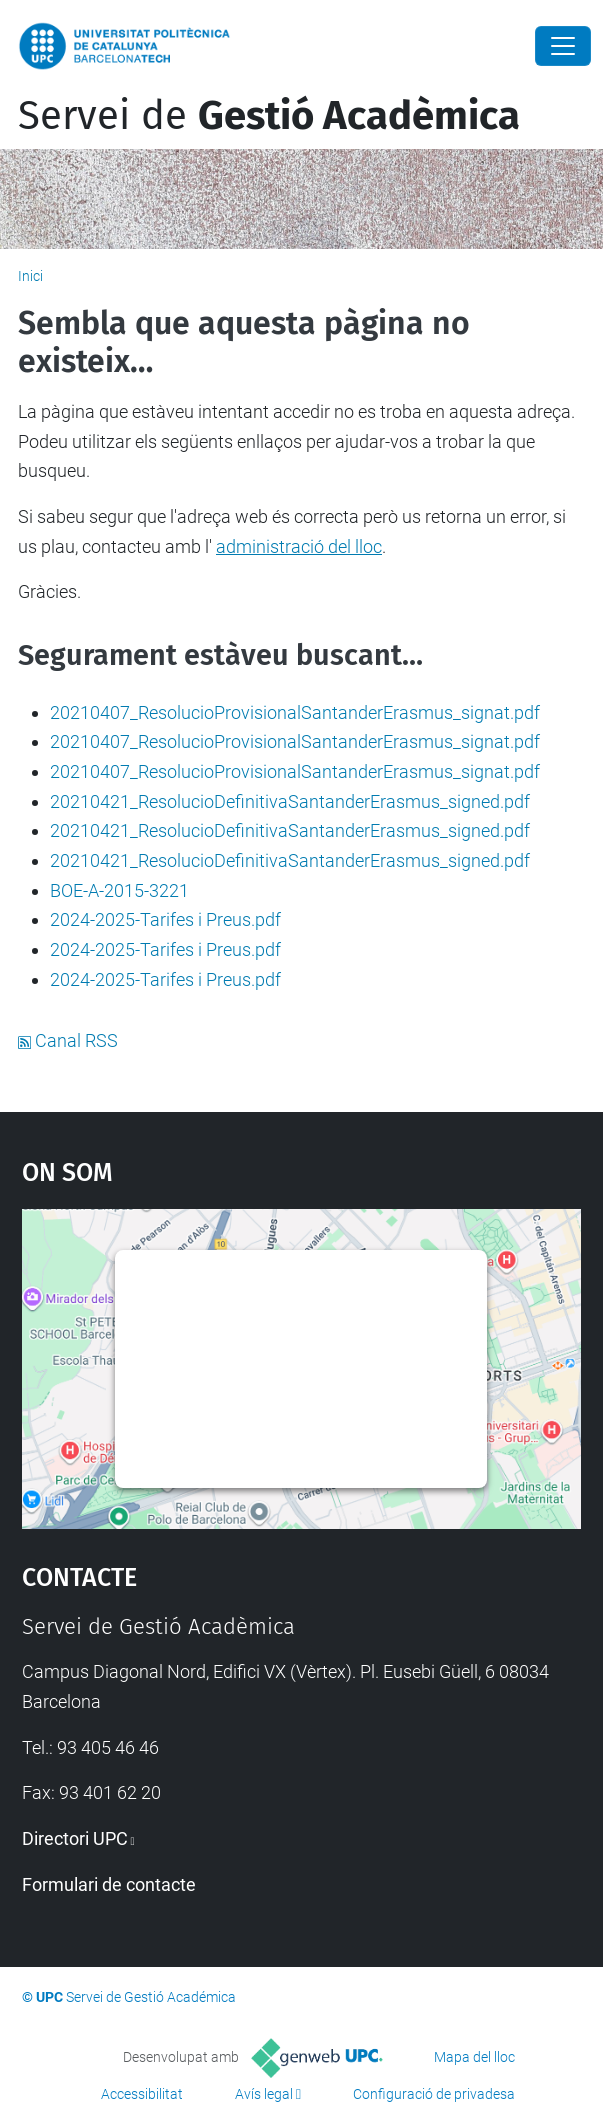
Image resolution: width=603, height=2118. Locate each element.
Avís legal (264, 2094)
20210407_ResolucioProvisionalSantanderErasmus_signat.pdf (295, 712)
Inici (30, 276)
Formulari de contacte (109, 1884)
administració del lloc (299, 546)
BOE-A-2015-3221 (119, 890)
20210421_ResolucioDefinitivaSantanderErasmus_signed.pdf (290, 801)
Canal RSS (68, 1040)
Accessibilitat (142, 2094)
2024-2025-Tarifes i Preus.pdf (165, 919)
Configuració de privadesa (434, 2094)
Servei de (269, 116)
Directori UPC (75, 1838)
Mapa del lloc (474, 2057)
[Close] (563, 46)
